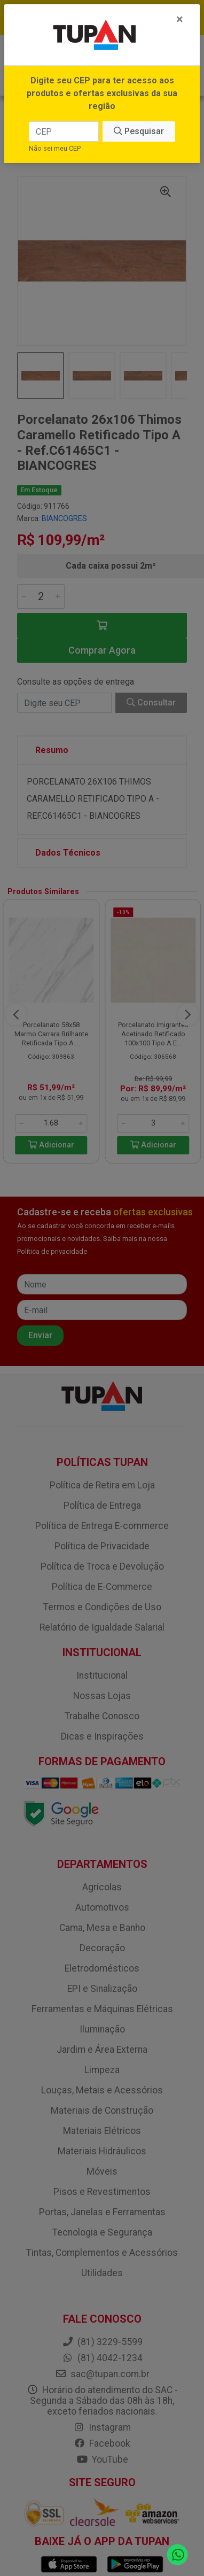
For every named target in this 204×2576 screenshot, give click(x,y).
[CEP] (63, 131)
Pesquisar (139, 131)
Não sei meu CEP (55, 148)
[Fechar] (180, 19)
